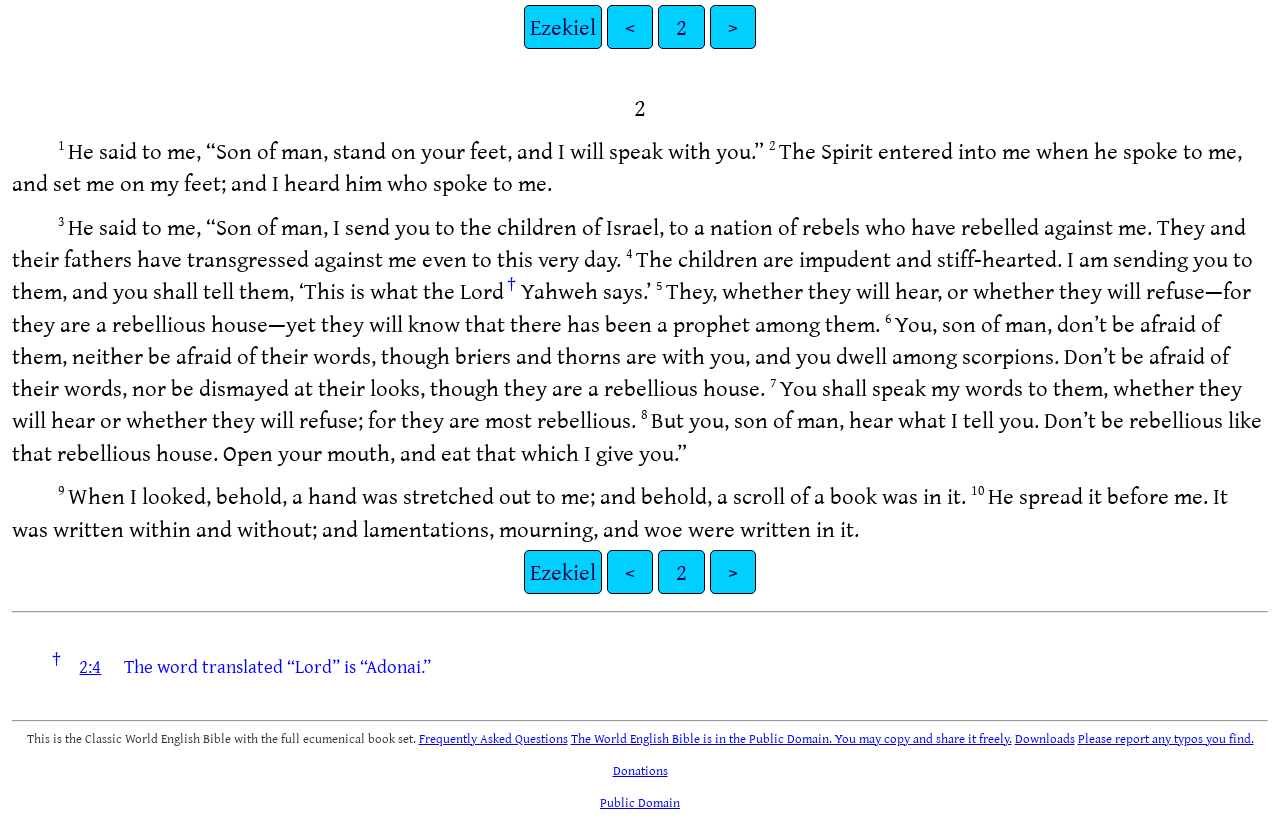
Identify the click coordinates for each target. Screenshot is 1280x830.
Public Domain (640, 802)
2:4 (90, 666)
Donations (640, 770)
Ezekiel (563, 26)
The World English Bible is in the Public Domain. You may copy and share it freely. (791, 738)
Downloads (1045, 738)
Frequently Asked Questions (493, 738)
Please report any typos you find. (1166, 738)
